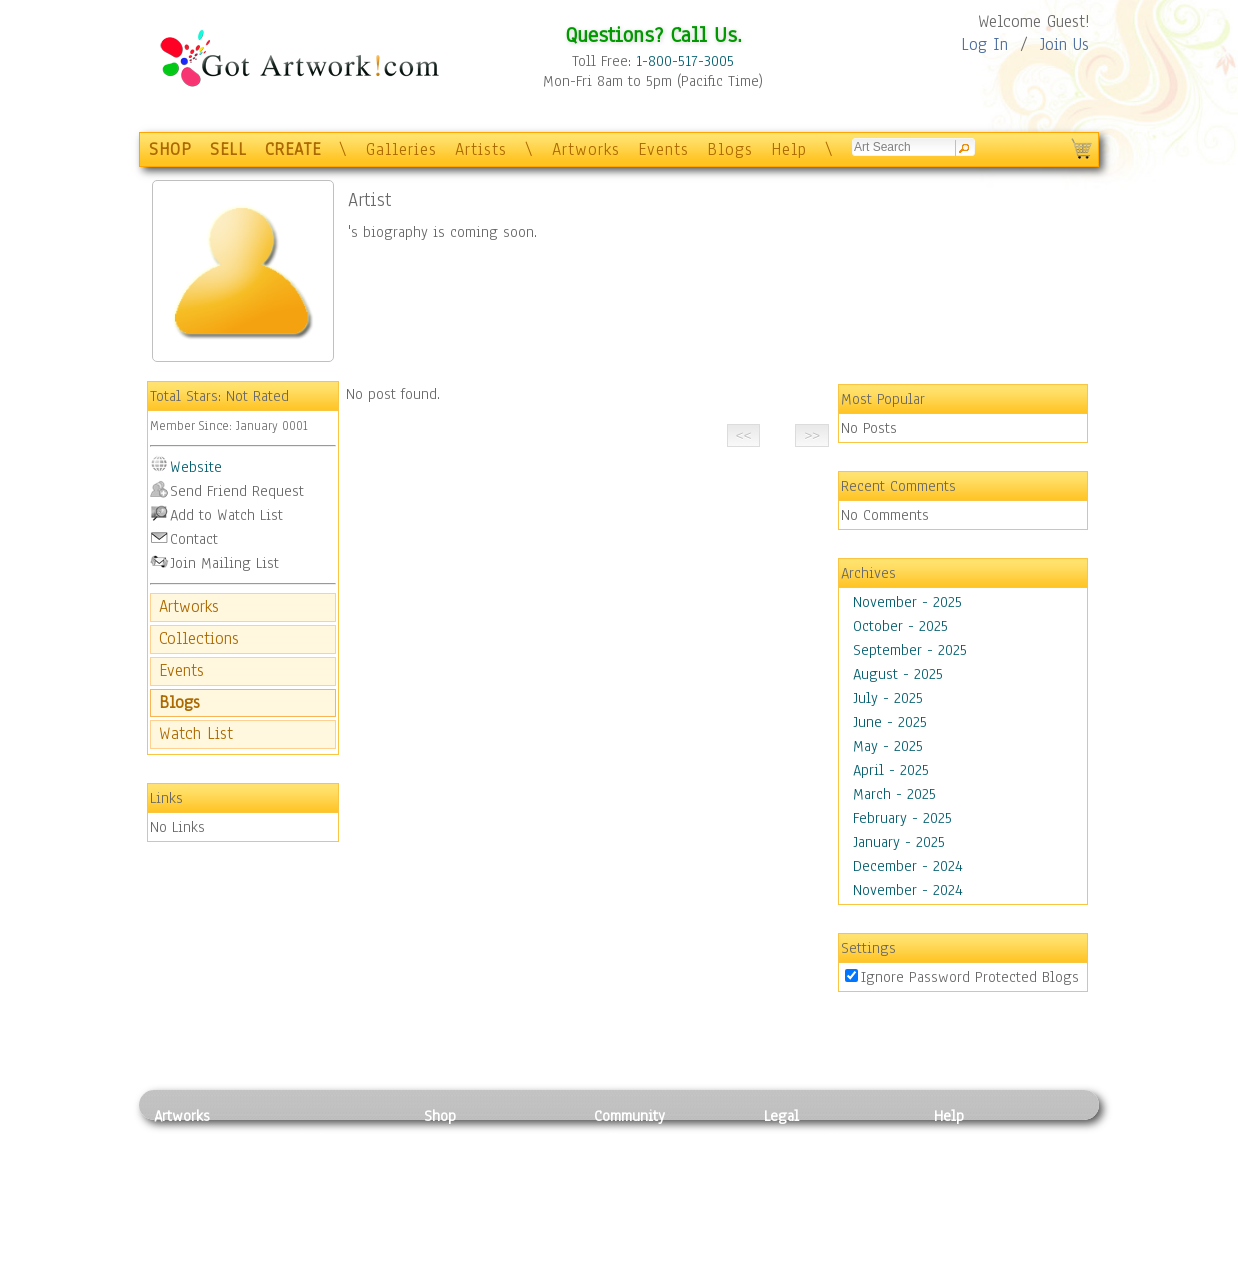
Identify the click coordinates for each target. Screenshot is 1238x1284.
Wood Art (313, 1183)
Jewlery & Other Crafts (344, 1273)
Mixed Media (195, 1228)
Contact (194, 539)
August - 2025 (898, 674)
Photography (194, 1161)
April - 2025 (891, 770)
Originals (454, 1251)
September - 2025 (910, 650)
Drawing (181, 1183)
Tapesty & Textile (339, 1228)
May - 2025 (888, 746)
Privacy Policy (809, 1139)
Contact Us (968, 1139)
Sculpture (185, 1251)
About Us (963, 1183)
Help (789, 149)
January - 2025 (899, 842)
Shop (440, 1116)
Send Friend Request (237, 491)
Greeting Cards (472, 1206)
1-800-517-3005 (685, 61)
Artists (481, 149)
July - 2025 (888, 698)
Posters (447, 1183)
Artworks (586, 149)
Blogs (730, 149)
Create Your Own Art (488, 1273)
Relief (303, 1139)
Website (196, 467)
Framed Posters (472, 1161)
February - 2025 (902, 818)
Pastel (304, 1161)
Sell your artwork (650, 1228)
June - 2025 (890, 722)
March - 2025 (894, 794)
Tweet (953, 1273)
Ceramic (309, 1206)
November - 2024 (908, 890)
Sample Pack (974, 1161)
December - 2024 (908, 866)
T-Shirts (449, 1228)
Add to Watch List (226, 515)
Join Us (1064, 44)
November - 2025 (907, 602)
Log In (984, 44)
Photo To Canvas (476, 1139)
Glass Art (312, 1251)
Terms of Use (805, 1161)
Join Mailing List (224, 563)
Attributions (797, 1183)
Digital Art (188, 1206)
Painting (181, 1139)
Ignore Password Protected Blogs (970, 977)
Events (663, 149)
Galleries (401, 149)
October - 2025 (900, 626)
